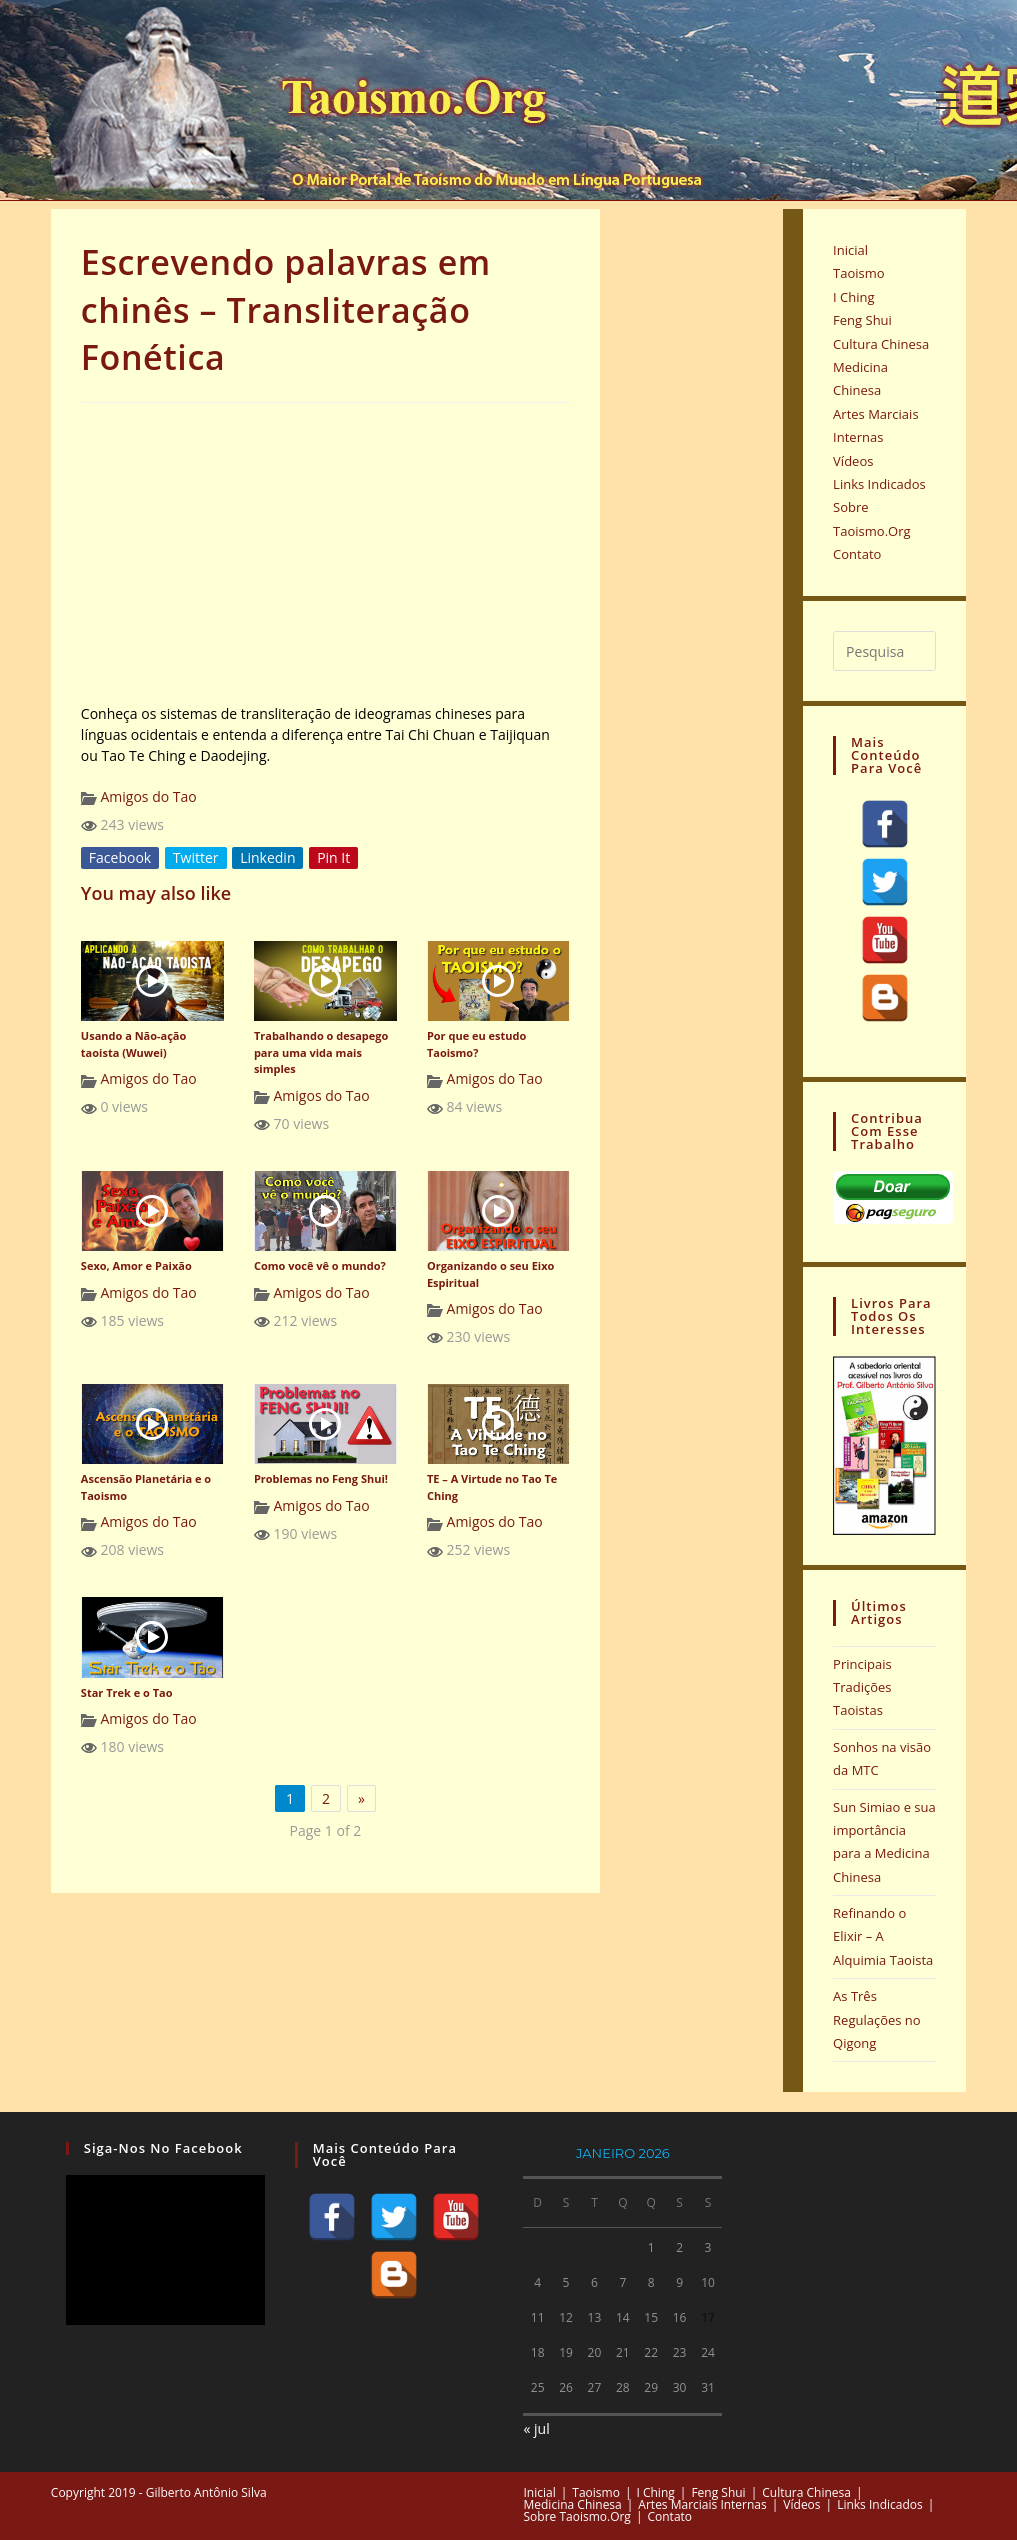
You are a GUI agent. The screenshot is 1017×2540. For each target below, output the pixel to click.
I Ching (853, 297)
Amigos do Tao (148, 796)
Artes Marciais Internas (702, 2504)
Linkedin (267, 857)
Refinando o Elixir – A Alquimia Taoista (883, 1936)
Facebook (120, 857)
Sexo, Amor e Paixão (136, 1265)
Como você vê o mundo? (320, 1265)
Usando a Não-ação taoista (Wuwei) (133, 1044)
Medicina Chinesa (573, 2504)
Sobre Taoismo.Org (577, 2516)
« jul (536, 2428)
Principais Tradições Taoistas (862, 1687)
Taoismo (859, 273)
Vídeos (853, 461)
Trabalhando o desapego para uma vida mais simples (321, 1052)
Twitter (196, 857)
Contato (857, 554)
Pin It (333, 857)
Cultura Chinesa (881, 344)
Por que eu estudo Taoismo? (476, 1044)
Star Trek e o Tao (127, 1692)
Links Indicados (879, 484)
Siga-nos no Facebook (163, 2148)
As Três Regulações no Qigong (877, 2019)
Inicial (850, 250)
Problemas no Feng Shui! (321, 1478)
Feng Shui (862, 320)
